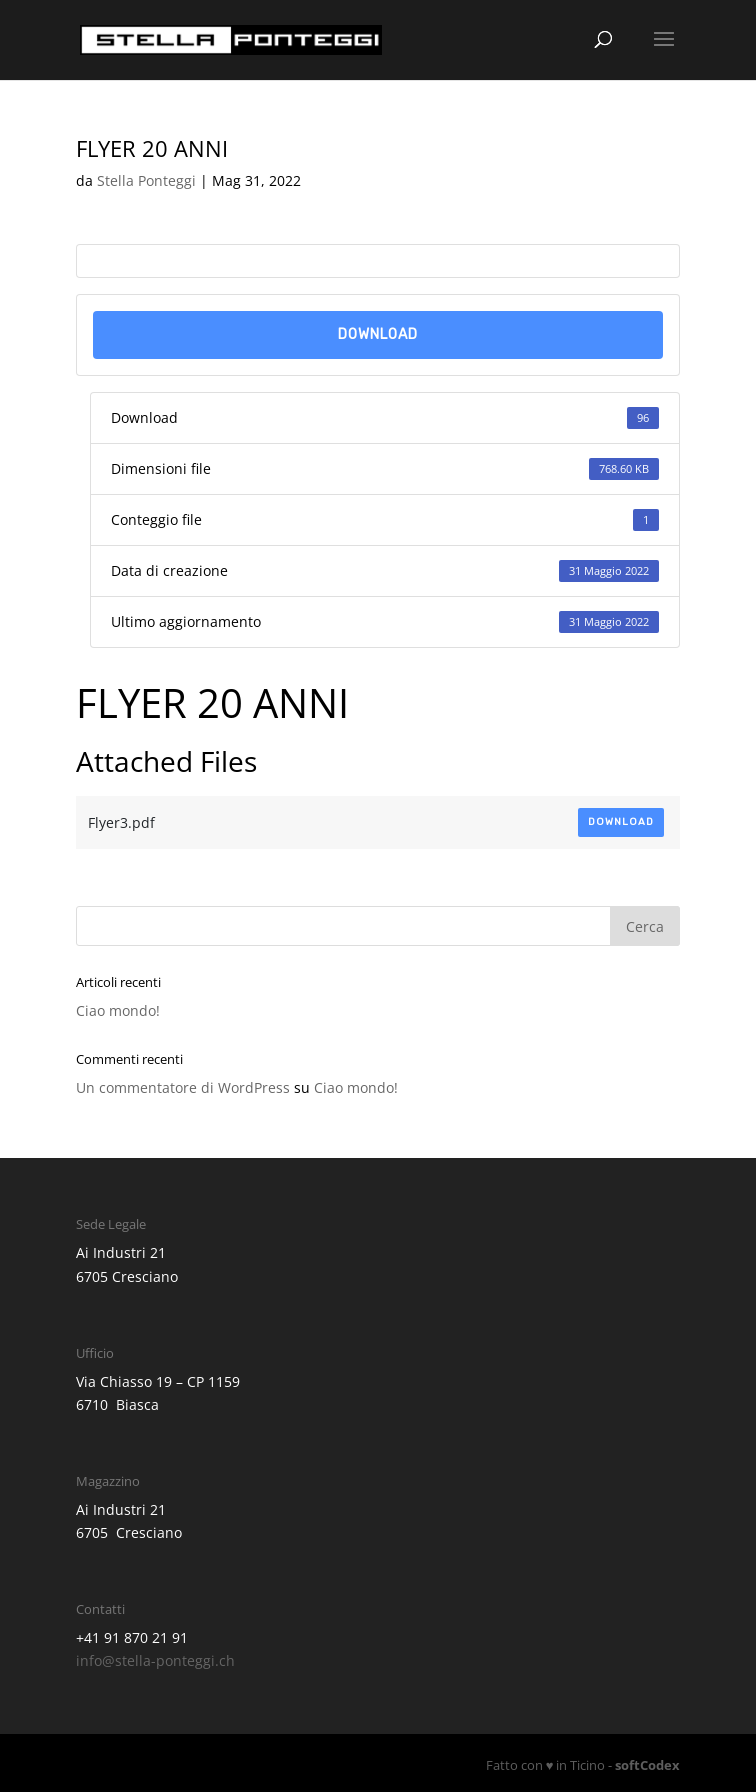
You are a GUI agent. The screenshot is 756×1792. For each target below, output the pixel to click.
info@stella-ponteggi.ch (155, 1660)
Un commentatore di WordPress (183, 1087)
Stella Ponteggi (146, 180)
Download (378, 334)
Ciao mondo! (118, 1010)
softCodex (647, 1765)
